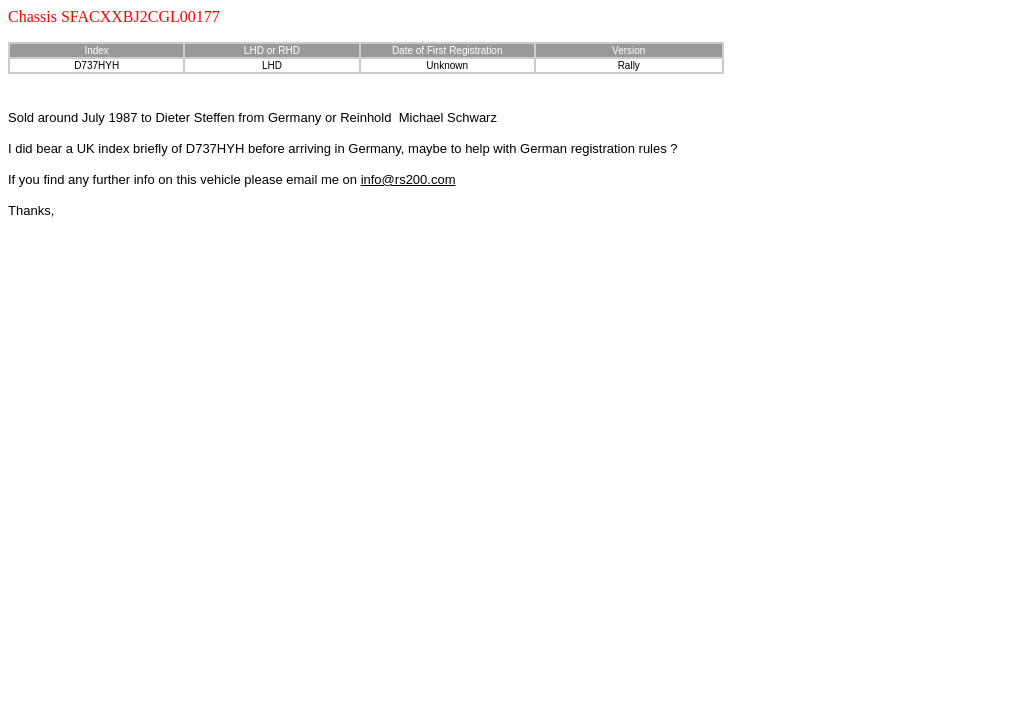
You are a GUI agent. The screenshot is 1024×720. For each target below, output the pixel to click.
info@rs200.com (408, 179)
